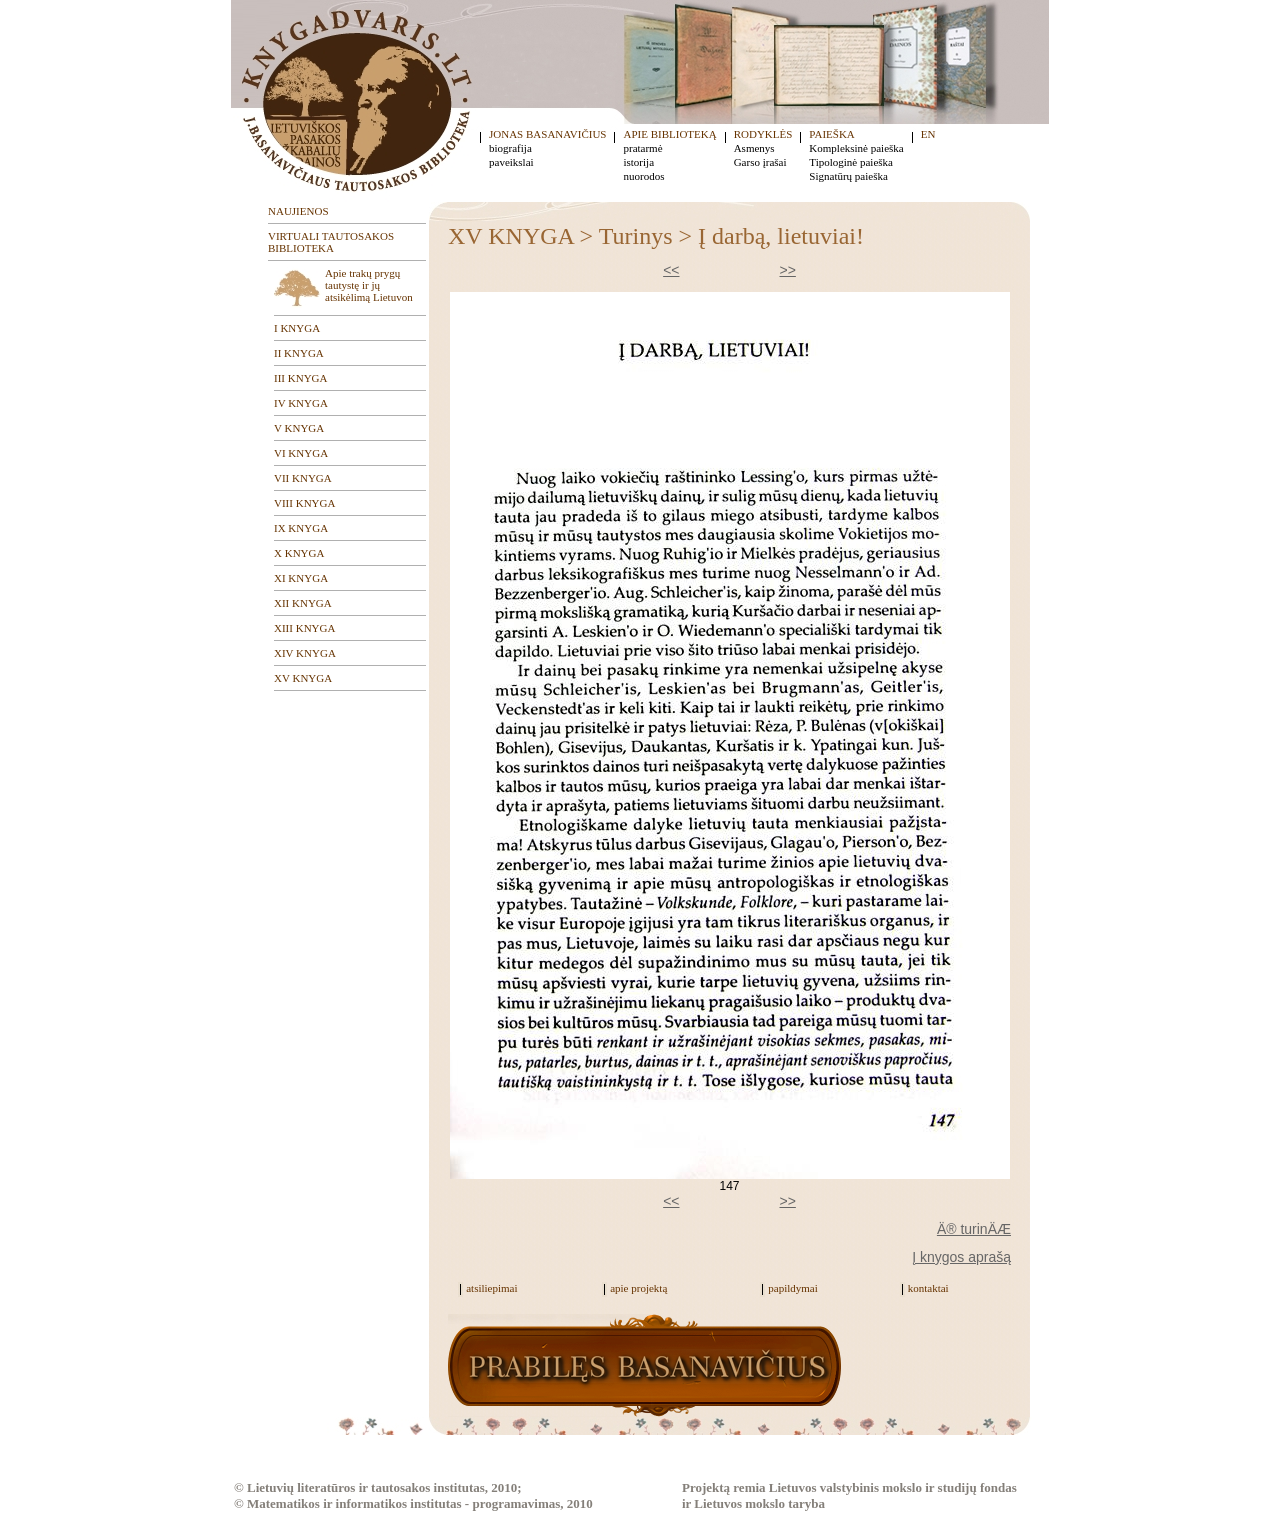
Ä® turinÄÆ (974, 1229)
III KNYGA (300, 378)
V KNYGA (299, 428)
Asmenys (754, 148)
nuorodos (643, 176)
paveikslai (511, 162)
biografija (510, 148)
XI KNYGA (301, 578)
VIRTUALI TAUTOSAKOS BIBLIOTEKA (331, 242)
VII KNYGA (303, 478)
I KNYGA (297, 328)
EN (928, 134)
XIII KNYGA (304, 628)
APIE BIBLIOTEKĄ (669, 134)
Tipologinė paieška (851, 162)
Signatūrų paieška (848, 176)
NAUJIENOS (298, 211)
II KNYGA (299, 353)
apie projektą (638, 1288)
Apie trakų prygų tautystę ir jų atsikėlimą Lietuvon (369, 285)
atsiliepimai (491, 1288)
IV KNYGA (301, 403)
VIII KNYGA (304, 503)
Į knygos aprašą (961, 1257)
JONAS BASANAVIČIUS (547, 134)
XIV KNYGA (305, 653)
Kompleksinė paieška (856, 148)
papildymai (793, 1288)
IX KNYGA (301, 528)
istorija (638, 162)
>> (788, 270)
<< (671, 270)
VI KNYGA (301, 453)
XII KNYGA (303, 603)
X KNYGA (299, 553)
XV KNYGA (303, 678)
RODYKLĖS (763, 134)
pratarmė (642, 148)
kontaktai (928, 1288)
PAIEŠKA (831, 134)
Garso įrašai (760, 162)
